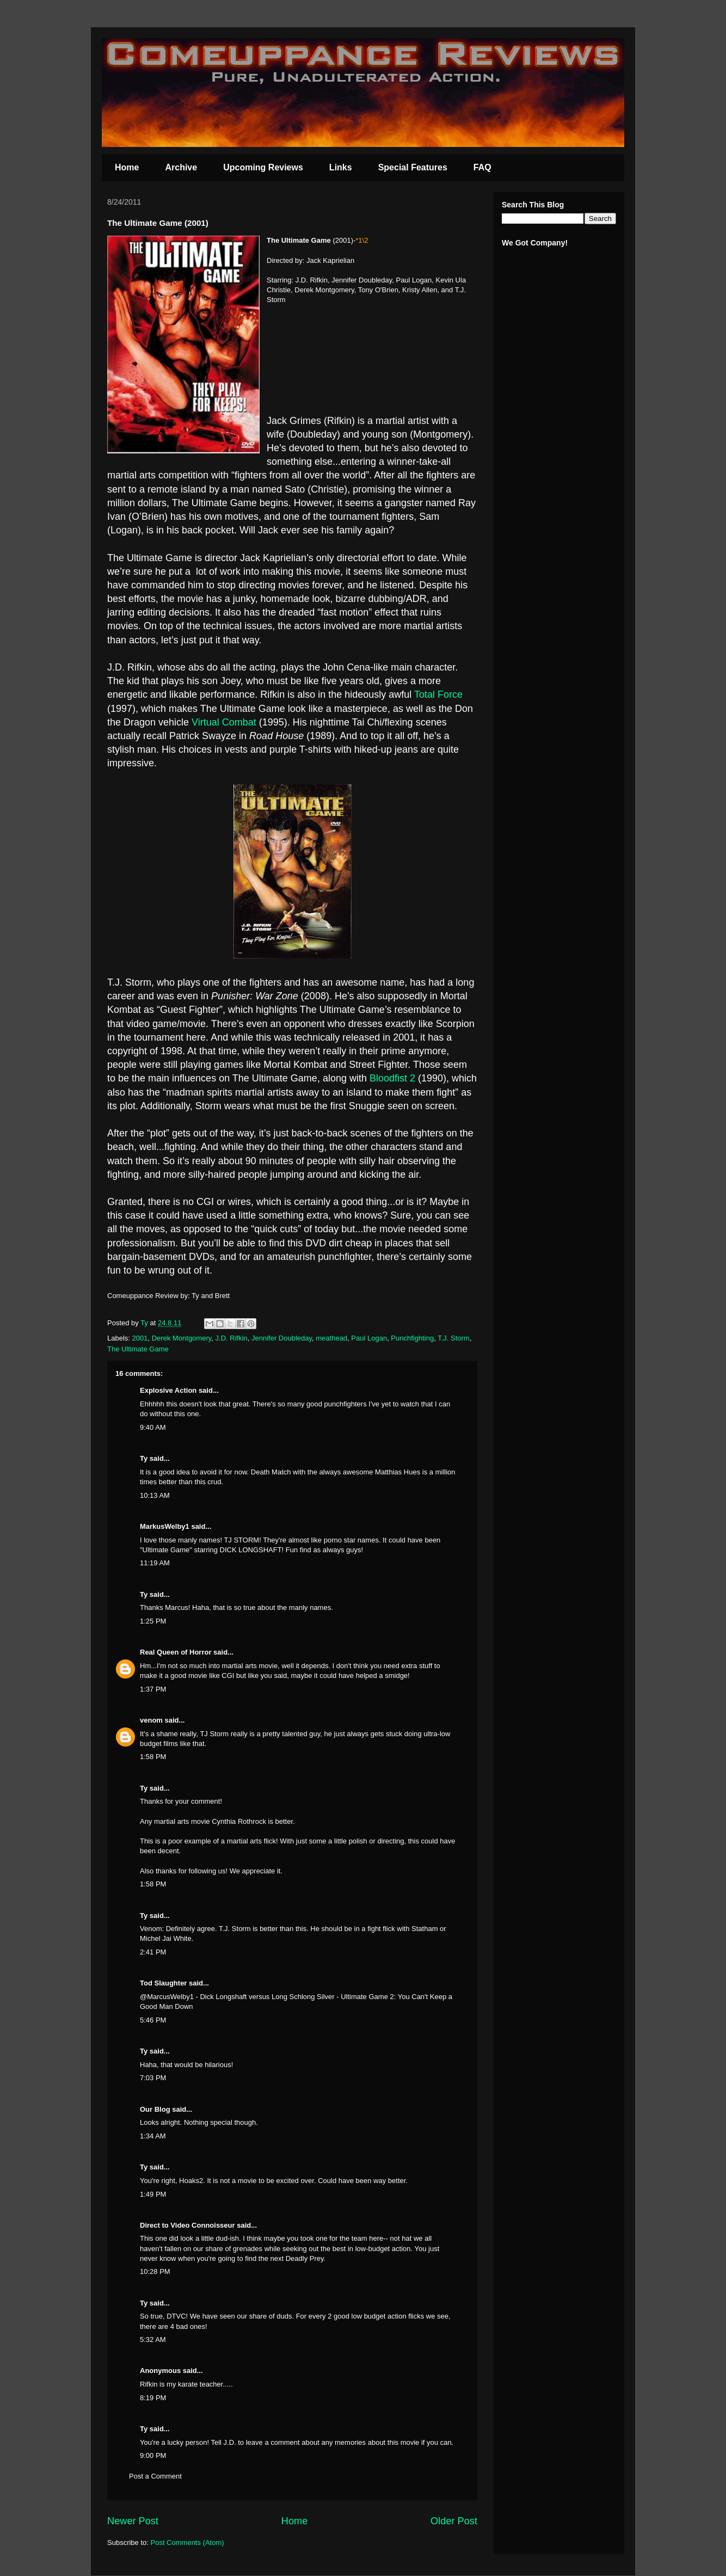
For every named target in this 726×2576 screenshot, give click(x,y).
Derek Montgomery (182, 1338)
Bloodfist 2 (392, 1078)
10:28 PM (155, 2271)
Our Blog (155, 2109)
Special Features (412, 167)
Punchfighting (412, 1338)
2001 (140, 1338)
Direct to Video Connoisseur (187, 2225)
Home (127, 167)
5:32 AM (153, 2339)
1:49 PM (153, 2194)
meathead (331, 1338)
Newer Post (132, 2521)
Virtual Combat (224, 722)
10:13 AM (155, 1495)
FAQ (482, 167)
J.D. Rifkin (232, 1338)
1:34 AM (153, 2136)
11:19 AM (155, 1563)
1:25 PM (153, 1621)
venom (151, 1720)
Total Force (438, 694)
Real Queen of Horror (175, 1652)
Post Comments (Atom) (187, 2542)
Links (340, 167)
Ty (143, 1458)
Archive (181, 167)
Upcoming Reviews (263, 167)
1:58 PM (153, 1757)
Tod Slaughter (163, 1983)
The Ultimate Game (138, 1349)
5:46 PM (153, 2020)
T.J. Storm (454, 1338)
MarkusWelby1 (164, 1526)
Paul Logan (369, 1338)
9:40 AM (153, 1427)
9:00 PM (153, 2455)
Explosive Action (168, 1390)
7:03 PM (153, 2078)
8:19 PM (153, 2398)
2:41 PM (153, 1952)
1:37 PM (153, 1689)
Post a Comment (155, 2476)
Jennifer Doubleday (281, 1338)
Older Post (453, 2521)
